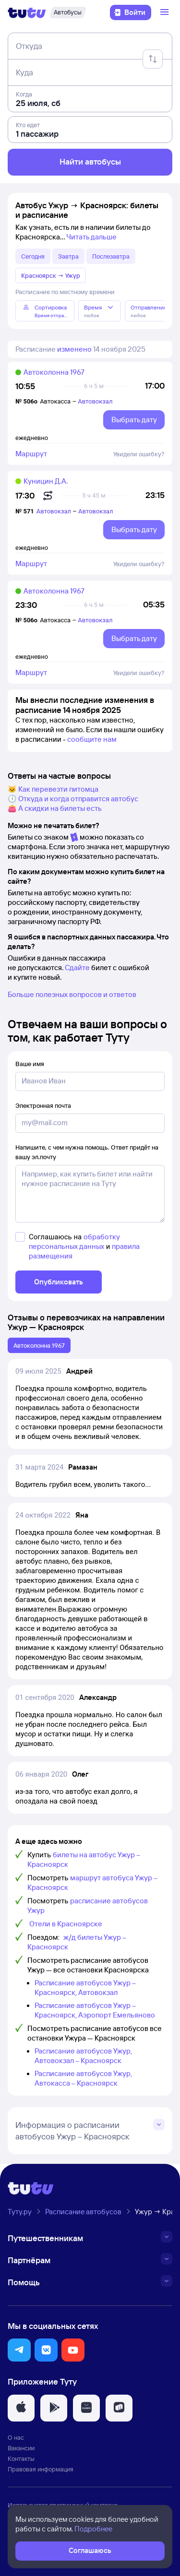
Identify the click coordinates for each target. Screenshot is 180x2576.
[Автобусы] (67, 12)
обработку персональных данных (74, 1241)
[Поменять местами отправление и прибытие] (153, 59)
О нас (16, 2437)
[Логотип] (27, 12)
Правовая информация (40, 2469)
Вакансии (21, 2448)
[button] (19, 2350)
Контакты (21, 2458)
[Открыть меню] (165, 12)
